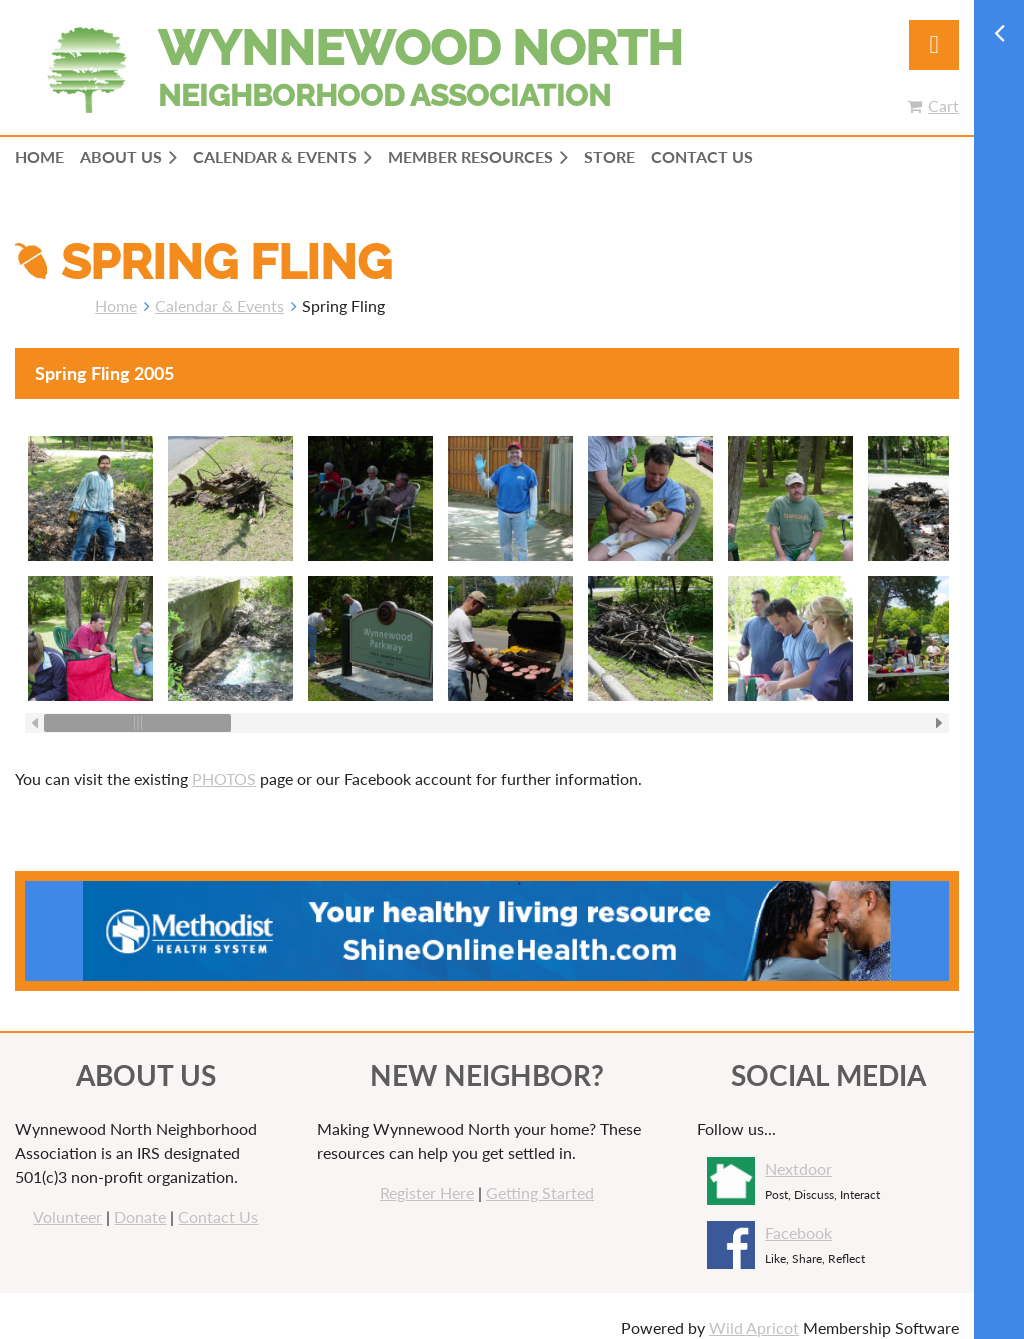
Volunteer (67, 1202)
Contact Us (218, 1202)
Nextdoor (798, 1154)
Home (116, 305)
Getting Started (540, 1178)
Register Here (427, 1178)
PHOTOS (224, 764)
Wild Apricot (754, 1313)
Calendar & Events (219, 305)
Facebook (798, 1218)
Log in (934, 45)
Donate (140, 1202)
